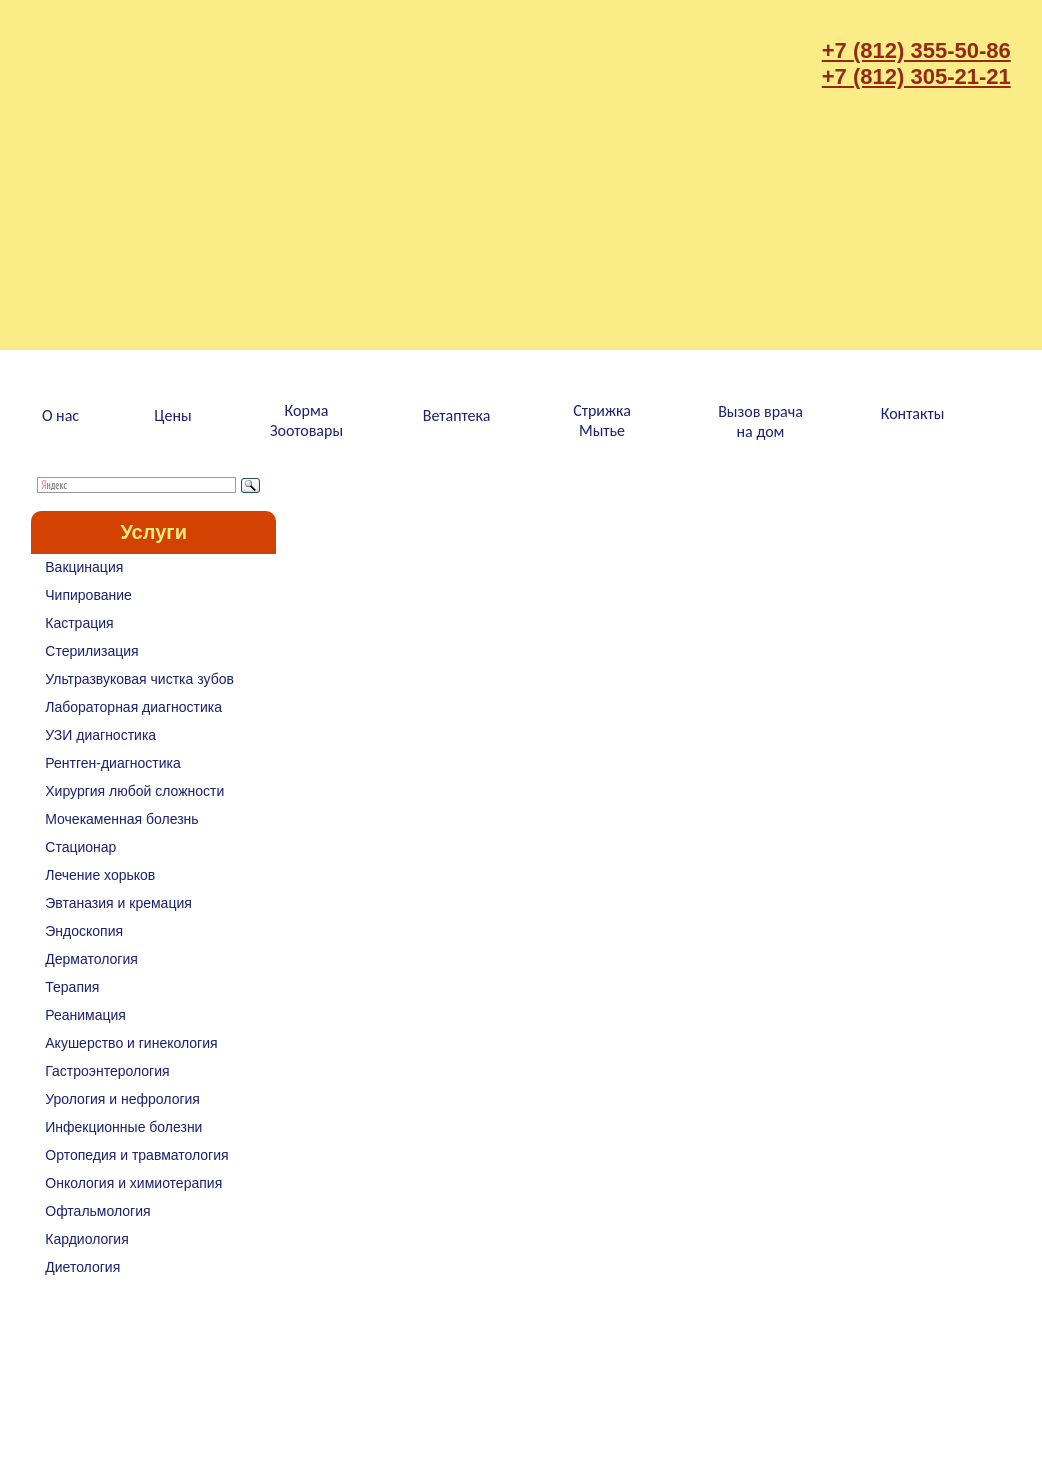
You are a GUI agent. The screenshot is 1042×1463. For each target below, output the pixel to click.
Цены (172, 415)
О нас (60, 415)
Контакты (913, 413)
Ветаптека (457, 415)
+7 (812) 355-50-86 (916, 50)
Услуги (153, 532)
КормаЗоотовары (306, 420)
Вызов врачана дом (760, 421)
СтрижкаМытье (602, 420)
